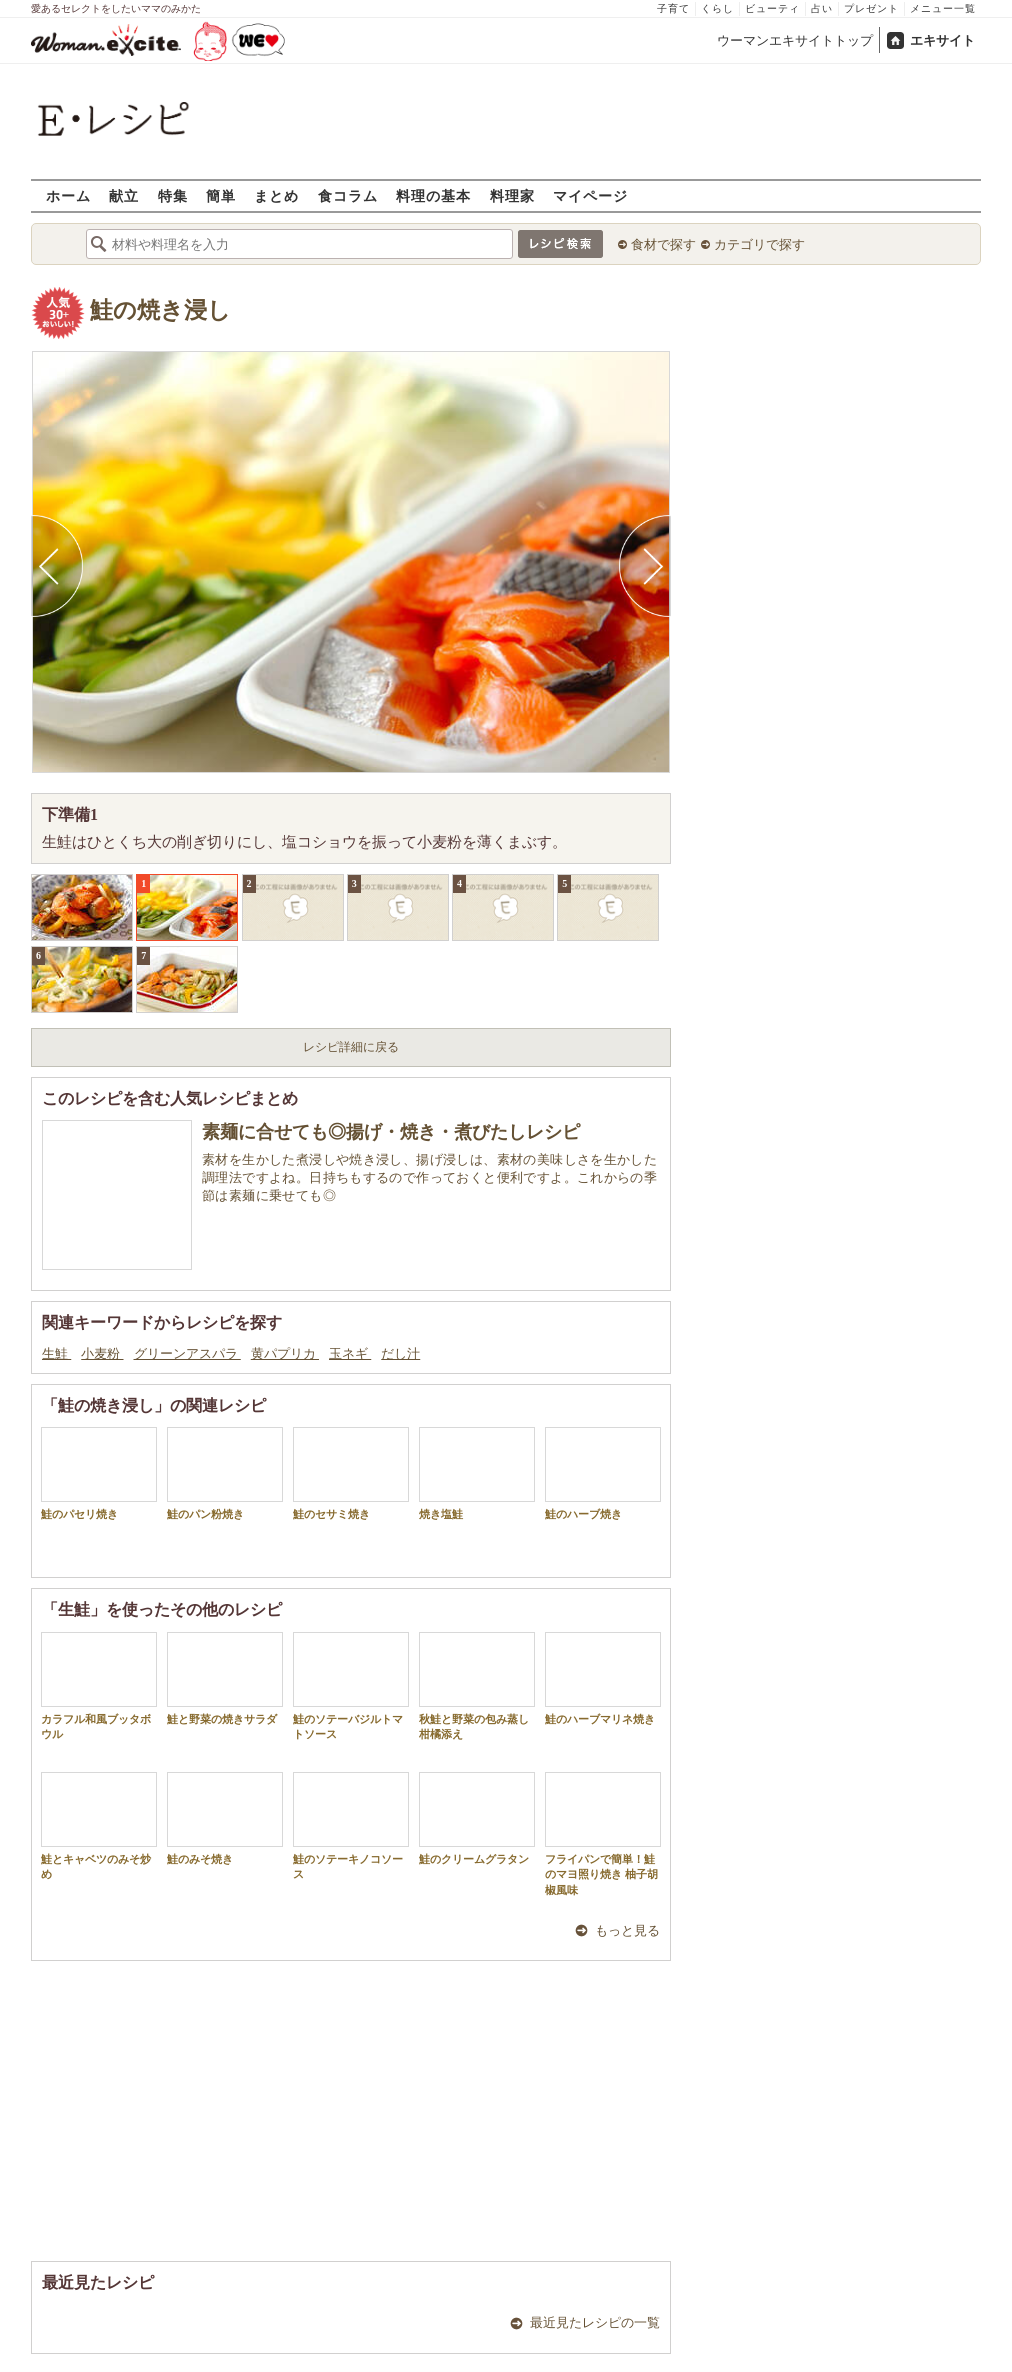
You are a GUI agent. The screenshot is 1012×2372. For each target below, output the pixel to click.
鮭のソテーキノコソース (351, 1826)
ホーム (68, 195)
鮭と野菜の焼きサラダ (225, 1678)
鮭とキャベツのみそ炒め (99, 1826)
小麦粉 (102, 1353)
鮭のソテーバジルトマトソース (351, 1686)
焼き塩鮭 (477, 1473)
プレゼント (871, 8)
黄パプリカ (285, 1353)
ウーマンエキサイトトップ (795, 40)
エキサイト (942, 40)
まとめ (276, 195)
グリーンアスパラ (187, 1353)
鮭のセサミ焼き (351, 1473)
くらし (717, 8)
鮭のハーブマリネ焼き (603, 1678)
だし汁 (400, 1353)
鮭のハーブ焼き (603, 1473)
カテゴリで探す (759, 244)
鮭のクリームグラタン (477, 1818)
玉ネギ (350, 1353)
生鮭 (56, 1353)
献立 (124, 195)
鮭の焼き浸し (160, 310)
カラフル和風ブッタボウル (99, 1686)
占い (822, 8)
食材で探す (663, 244)
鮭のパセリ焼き (99, 1473)
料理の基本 (433, 195)
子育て (673, 8)
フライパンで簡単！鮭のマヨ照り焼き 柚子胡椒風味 (603, 1834)
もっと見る (627, 1930)
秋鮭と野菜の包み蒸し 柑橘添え (479, 1686)
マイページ (590, 195)
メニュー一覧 (943, 8)
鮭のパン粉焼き (225, 1473)
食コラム (348, 195)
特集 (173, 195)
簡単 (221, 195)
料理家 (512, 195)
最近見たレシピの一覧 (595, 2322)
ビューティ (772, 8)
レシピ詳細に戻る (351, 1047)
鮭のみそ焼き (225, 1818)
